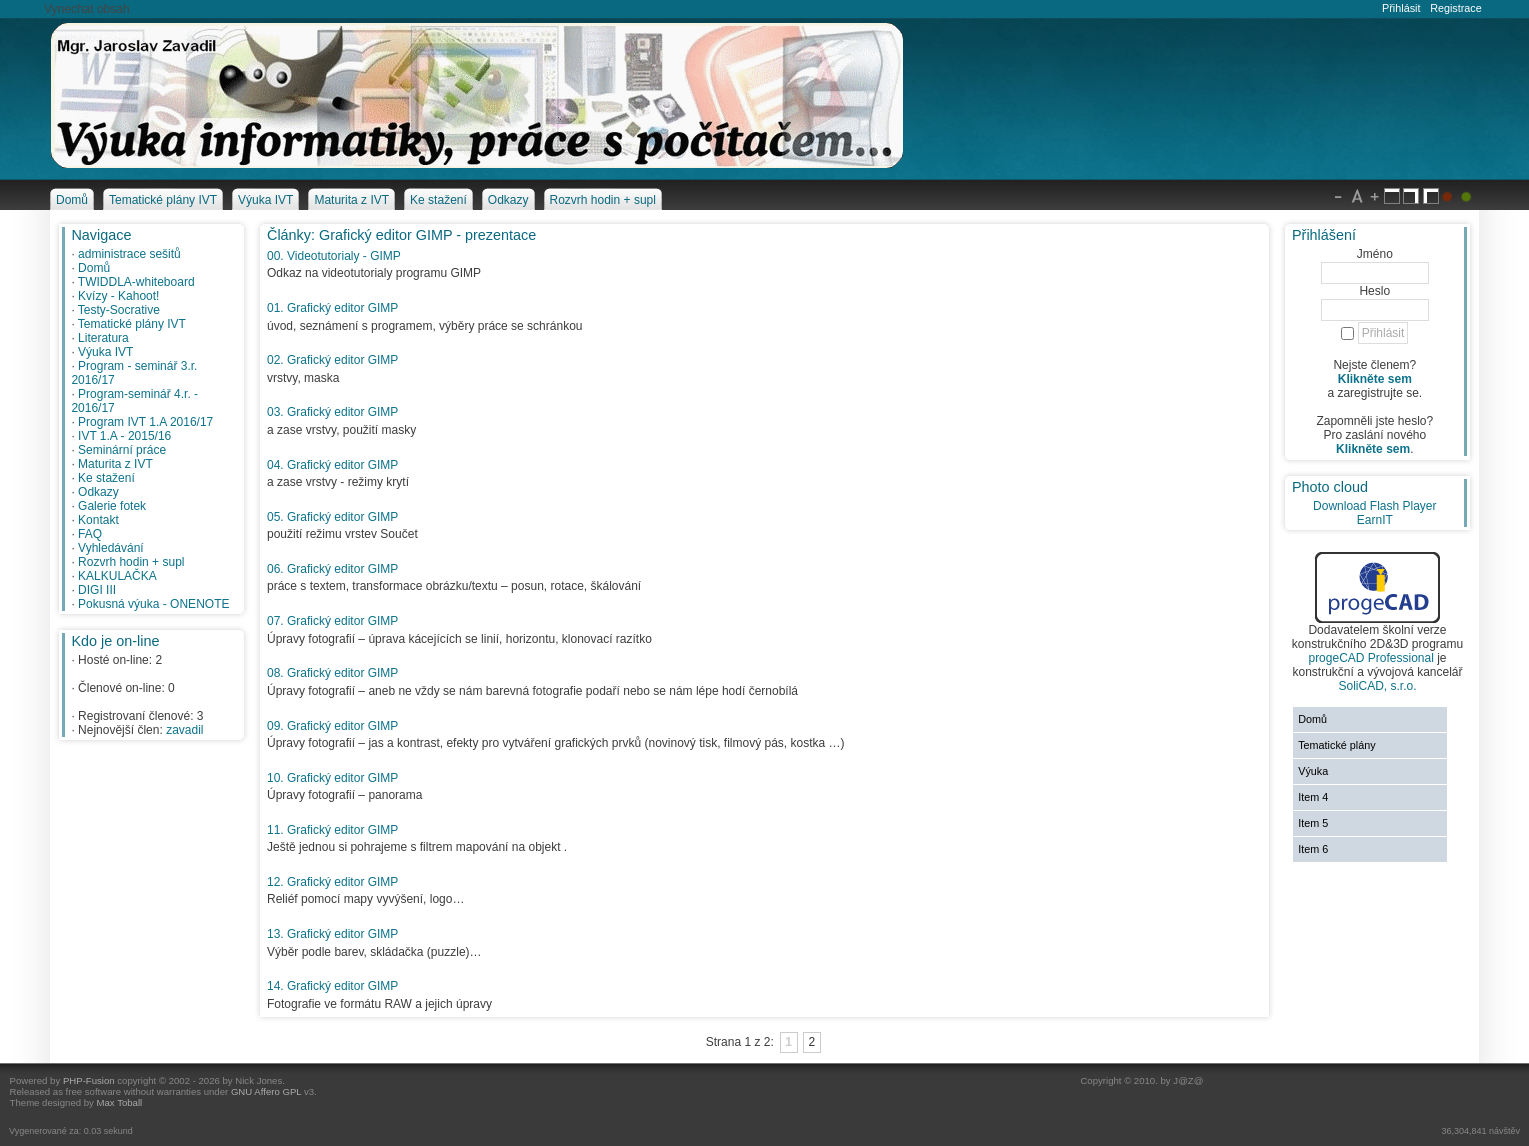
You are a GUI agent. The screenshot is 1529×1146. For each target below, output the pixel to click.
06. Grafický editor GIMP (332, 569)
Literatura (103, 338)
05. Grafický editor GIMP (332, 517)
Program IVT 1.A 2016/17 (145, 422)
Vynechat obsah (87, 9)
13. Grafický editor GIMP (332, 934)
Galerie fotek (112, 506)
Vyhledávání (111, 548)
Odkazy (98, 492)
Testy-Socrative (119, 310)
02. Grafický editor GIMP (332, 360)
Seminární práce (122, 450)
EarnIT (1375, 520)
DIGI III (97, 590)
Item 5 (1313, 823)
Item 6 (1313, 849)
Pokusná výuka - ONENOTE (153, 604)
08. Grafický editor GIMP (332, 673)
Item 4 (1313, 797)
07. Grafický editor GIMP (332, 621)
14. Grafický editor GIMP (332, 986)
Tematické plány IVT (132, 324)
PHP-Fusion (89, 1080)
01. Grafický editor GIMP (332, 308)
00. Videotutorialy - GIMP (334, 256)
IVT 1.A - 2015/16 (124, 436)
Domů (94, 268)
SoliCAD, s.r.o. (1377, 686)
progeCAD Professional (1370, 658)
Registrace (1456, 8)
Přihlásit (1401, 8)
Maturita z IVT (115, 464)
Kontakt (98, 520)
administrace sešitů (129, 254)
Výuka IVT (105, 352)
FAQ (90, 534)
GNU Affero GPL (266, 1091)
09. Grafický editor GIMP (332, 726)
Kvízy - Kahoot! (118, 296)
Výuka (1313, 771)
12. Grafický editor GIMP (332, 882)
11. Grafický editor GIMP (332, 830)
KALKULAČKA (117, 576)
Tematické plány (1336, 745)
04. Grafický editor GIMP (332, 465)
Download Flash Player (1374, 506)
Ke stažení (106, 478)
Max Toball (120, 1102)
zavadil (184, 730)
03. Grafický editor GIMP (332, 412)
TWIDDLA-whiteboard (136, 282)
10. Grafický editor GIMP (332, 778)
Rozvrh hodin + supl (131, 562)
